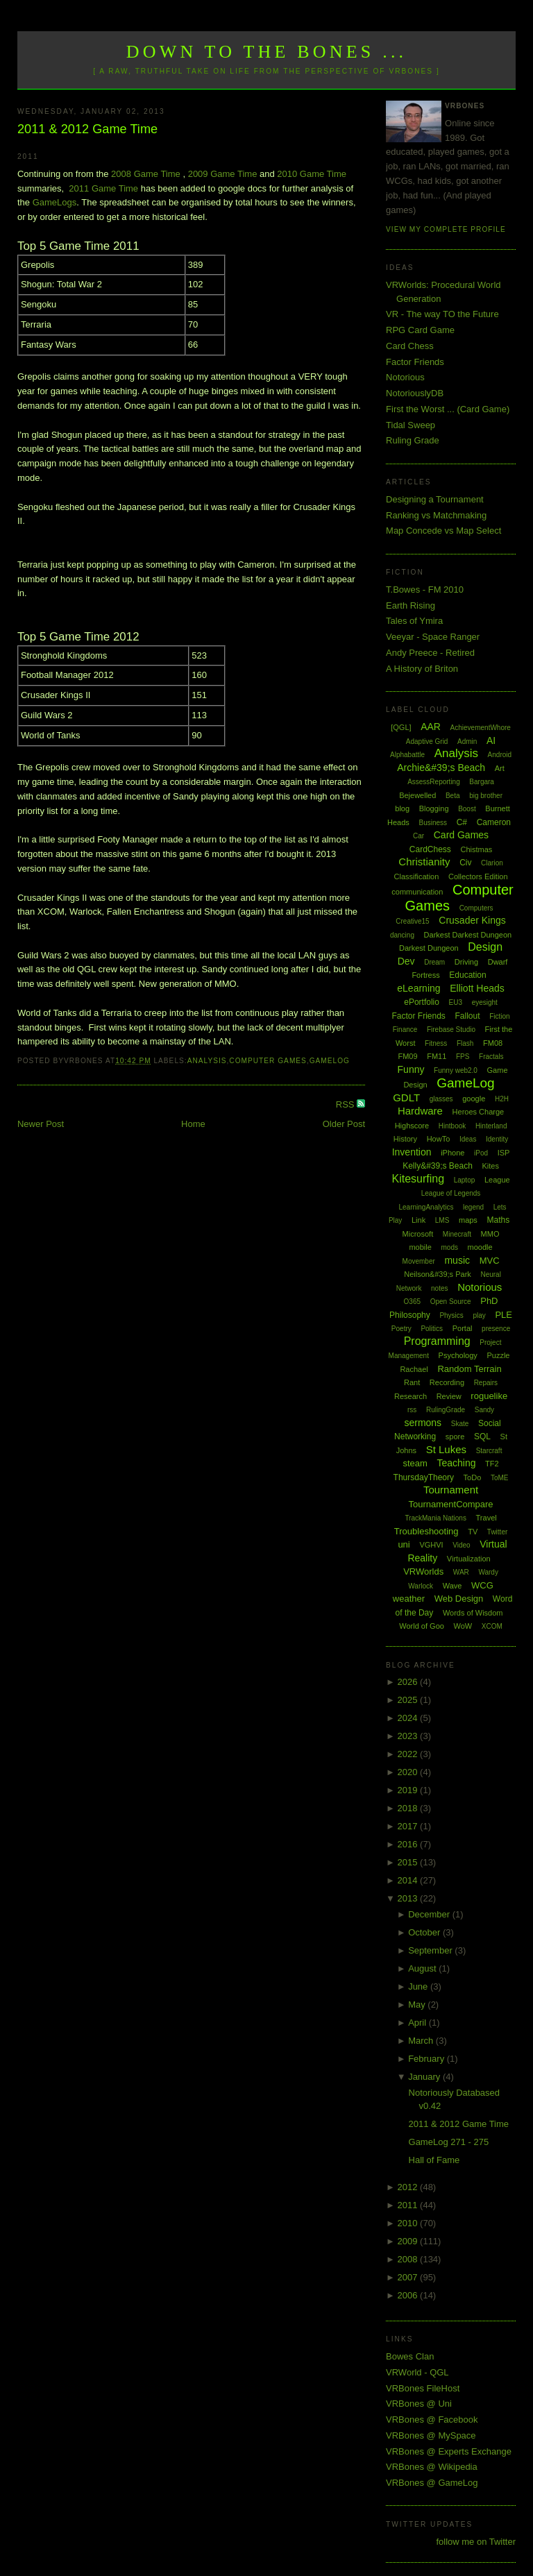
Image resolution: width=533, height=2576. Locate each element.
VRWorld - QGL (417, 2372)
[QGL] (401, 727)
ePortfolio (421, 1002)
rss (411, 1410)
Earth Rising (410, 605)
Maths (498, 1220)
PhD (489, 1301)
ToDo (473, 1477)
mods (449, 1247)
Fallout (467, 1016)
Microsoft (418, 1234)
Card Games (461, 834)
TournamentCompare (450, 1504)
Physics (451, 1315)
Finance (405, 1029)
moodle (480, 1247)
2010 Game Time (311, 174)
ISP (504, 1153)
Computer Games (268, 1061)
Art (500, 768)
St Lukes (446, 1449)
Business (432, 823)
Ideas (467, 1139)
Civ (465, 862)
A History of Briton (422, 668)
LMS (442, 1220)
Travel (486, 1518)
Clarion (492, 863)
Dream (434, 962)
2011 (409, 2205)
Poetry (401, 1328)
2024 (409, 1718)
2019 (409, 1790)
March (422, 2040)
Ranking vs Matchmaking (436, 515)
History (405, 1139)
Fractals (491, 1056)
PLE (503, 1315)
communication (417, 892)
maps (468, 1220)
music (457, 1260)
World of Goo (421, 1626)
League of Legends (451, 1193)
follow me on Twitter (476, 2541)
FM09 (407, 1056)
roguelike (489, 1396)
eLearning (418, 988)
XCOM (492, 1626)
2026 (409, 1682)
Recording (447, 1382)
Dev (406, 961)
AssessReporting (433, 782)
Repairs (486, 1383)
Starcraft (489, 1451)
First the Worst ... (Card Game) (447, 409)
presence (496, 1328)
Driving (466, 962)
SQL (482, 1436)
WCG (482, 1585)
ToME (500, 1478)
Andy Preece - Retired (430, 652)
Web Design (459, 1598)
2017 (409, 1826)
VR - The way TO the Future (442, 314)
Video (461, 1545)
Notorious (405, 377)
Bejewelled (417, 795)
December (430, 1914)
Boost (467, 809)
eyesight (485, 1002)
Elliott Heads (477, 988)
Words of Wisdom (473, 1613)
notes (439, 1288)
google (473, 1098)
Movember (419, 1261)
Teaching (456, 1462)
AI (491, 740)
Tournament (450, 1489)
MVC (490, 1260)
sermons (422, 1422)
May (418, 2004)
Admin (467, 741)
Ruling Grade (412, 440)
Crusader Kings (472, 920)
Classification (416, 876)
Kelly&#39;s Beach (438, 1166)
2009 (409, 2241)
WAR (461, 1572)
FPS (462, 1056)
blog (402, 808)
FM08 (492, 1043)
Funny (411, 1069)
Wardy (488, 1572)
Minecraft (457, 1234)
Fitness (436, 1043)
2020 (409, 1772)
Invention (412, 1152)
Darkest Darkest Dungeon (468, 935)
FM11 (436, 1056)
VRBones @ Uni (419, 2403)
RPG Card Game (420, 330)
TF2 (492, 1463)
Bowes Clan (410, 2356)
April (418, 2022)
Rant (412, 1382)
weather (409, 1598)
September (431, 1950)
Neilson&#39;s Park (437, 1274)
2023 (409, 1736)
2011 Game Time (103, 188)
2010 (409, 2223)
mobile (420, 1247)
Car (418, 836)
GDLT (406, 1097)
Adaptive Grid (427, 741)
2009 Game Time (222, 174)
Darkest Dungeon (429, 948)
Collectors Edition (478, 876)
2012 (409, 2187)
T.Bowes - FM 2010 (425, 589)
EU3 (455, 1002)
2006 (409, 2295)
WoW (463, 1626)
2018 (409, 1808)
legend (473, 1207)
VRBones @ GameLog (431, 2482)
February (427, 2058)
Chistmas (476, 849)
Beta (453, 795)
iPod (481, 1153)
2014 (409, 1880)
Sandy (484, 1410)
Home (193, 1124)
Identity (497, 1139)
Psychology (458, 1355)
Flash (465, 1043)
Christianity (424, 861)
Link (418, 1220)
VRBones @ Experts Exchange (448, 2451)
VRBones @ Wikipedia (431, 2466)
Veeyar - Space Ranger (433, 637)
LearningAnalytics (425, 1207)
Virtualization (469, 1558)
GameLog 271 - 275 (449, 2142)
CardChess (430, 849)
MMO (490, 1234)
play (479, 1315)
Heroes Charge (478, 1112)
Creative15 (412, 921)
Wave (452, 1586)
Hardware (420, 1111)
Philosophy (409, 1315)
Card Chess (410, 346)
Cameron (494, 822)
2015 (409, 1862)
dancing (402, 935)
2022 (409, 1754)
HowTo (438, 1139)
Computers (476, 908)
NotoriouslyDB (414, 393)
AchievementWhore (480, 727)
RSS (346, 1104)
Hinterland (491, 1126)
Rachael (414, 1369)
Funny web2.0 (455, 1070)
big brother (485, 795)
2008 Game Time (145, 174)
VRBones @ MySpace (431, 2435)
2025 (409, 1700)
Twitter (497, 1532)
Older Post (344, 1124)
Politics (432, 1328)
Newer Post (40, 1124)
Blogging (434, 808)
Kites (490, 1166)
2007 (409, 2277)
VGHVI (431, 1545)
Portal (462, 1328)
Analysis (207, 1061)
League (497, 1180)
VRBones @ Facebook (431, 2419)
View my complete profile (446, 229)
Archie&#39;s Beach (441, 767)
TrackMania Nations (435, 1518)
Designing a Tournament (435, 499)
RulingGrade (445, 1410)
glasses (441, 1099)
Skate (460, 1423)
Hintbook (452, 1126)
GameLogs (55, 202)
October (425, 1932)
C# (462, 822)
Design (485, 947)
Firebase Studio (451, 1029)
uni (403, 1544)
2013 (409, 1898)
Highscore (412, 1125)
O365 (412, 1301)
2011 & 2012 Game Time (87, 129)
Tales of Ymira (414, 621)
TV (472, 1531)
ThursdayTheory (424, 1477)
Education (467, 975)
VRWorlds (423, 1571)
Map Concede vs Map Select (443, 530)
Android (499, 755)
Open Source (450, 1301)
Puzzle (498, 1355)
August (423, 1968)
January (425, 2076)
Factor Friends (415, 362)
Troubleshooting (426, 1531)
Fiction (499, 1016)
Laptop (464, 1180)
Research (410, 1396)
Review (449, 1396)
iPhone (452, 1153)
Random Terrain (469, 1369)
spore (455, 1436)
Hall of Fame (434, 2160)
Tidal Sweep (410, 425)
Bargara (481, 782)
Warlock (420, 1586)
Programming (437, 1341)
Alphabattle (407, 755)
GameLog (330, 1061)
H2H (502, 1099)
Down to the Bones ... (266, 52)
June (419, 1986)
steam (415, 1463)
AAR (431, 726)
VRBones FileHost (422, 2388)
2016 (409, 1844)
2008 (409, 2259)
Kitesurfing (417, 1179)
